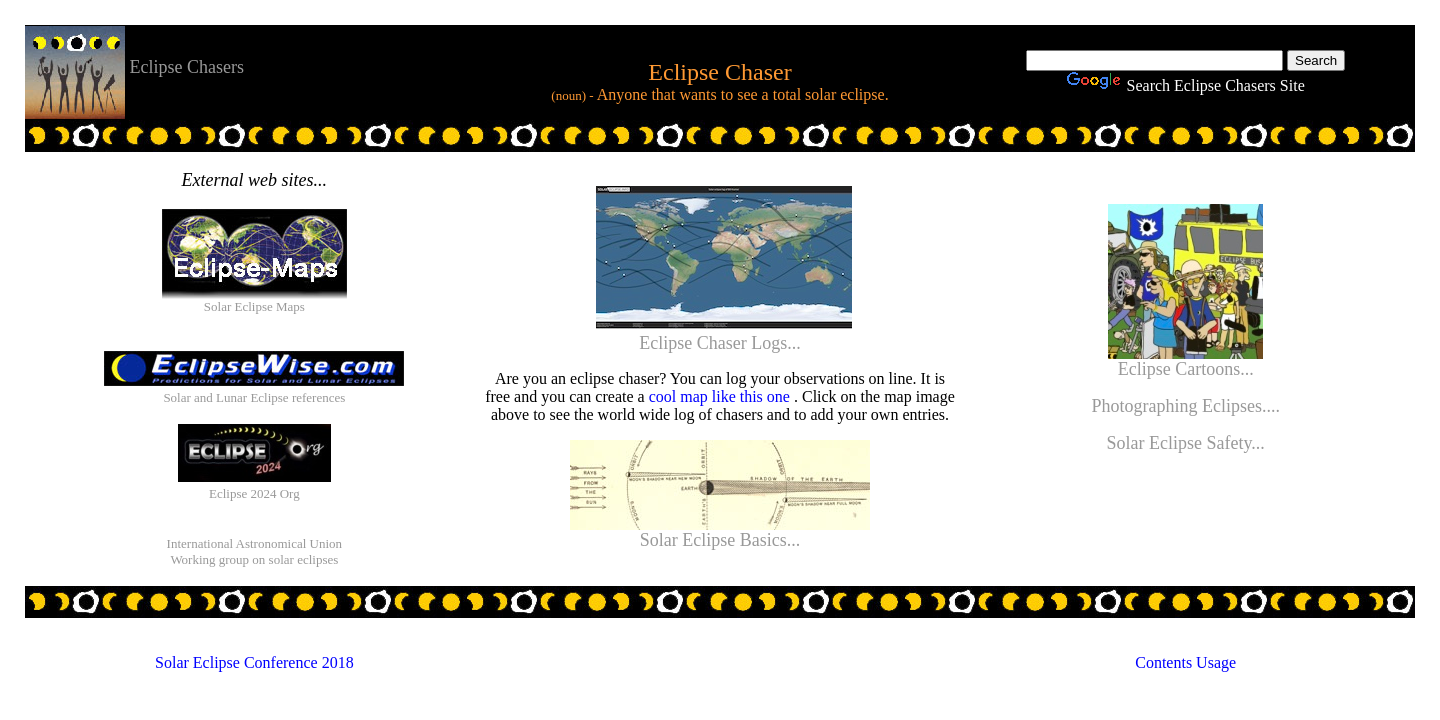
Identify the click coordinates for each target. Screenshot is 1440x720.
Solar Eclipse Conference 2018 (254, 662)
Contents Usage (1185, 662)
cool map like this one (721, 396)
